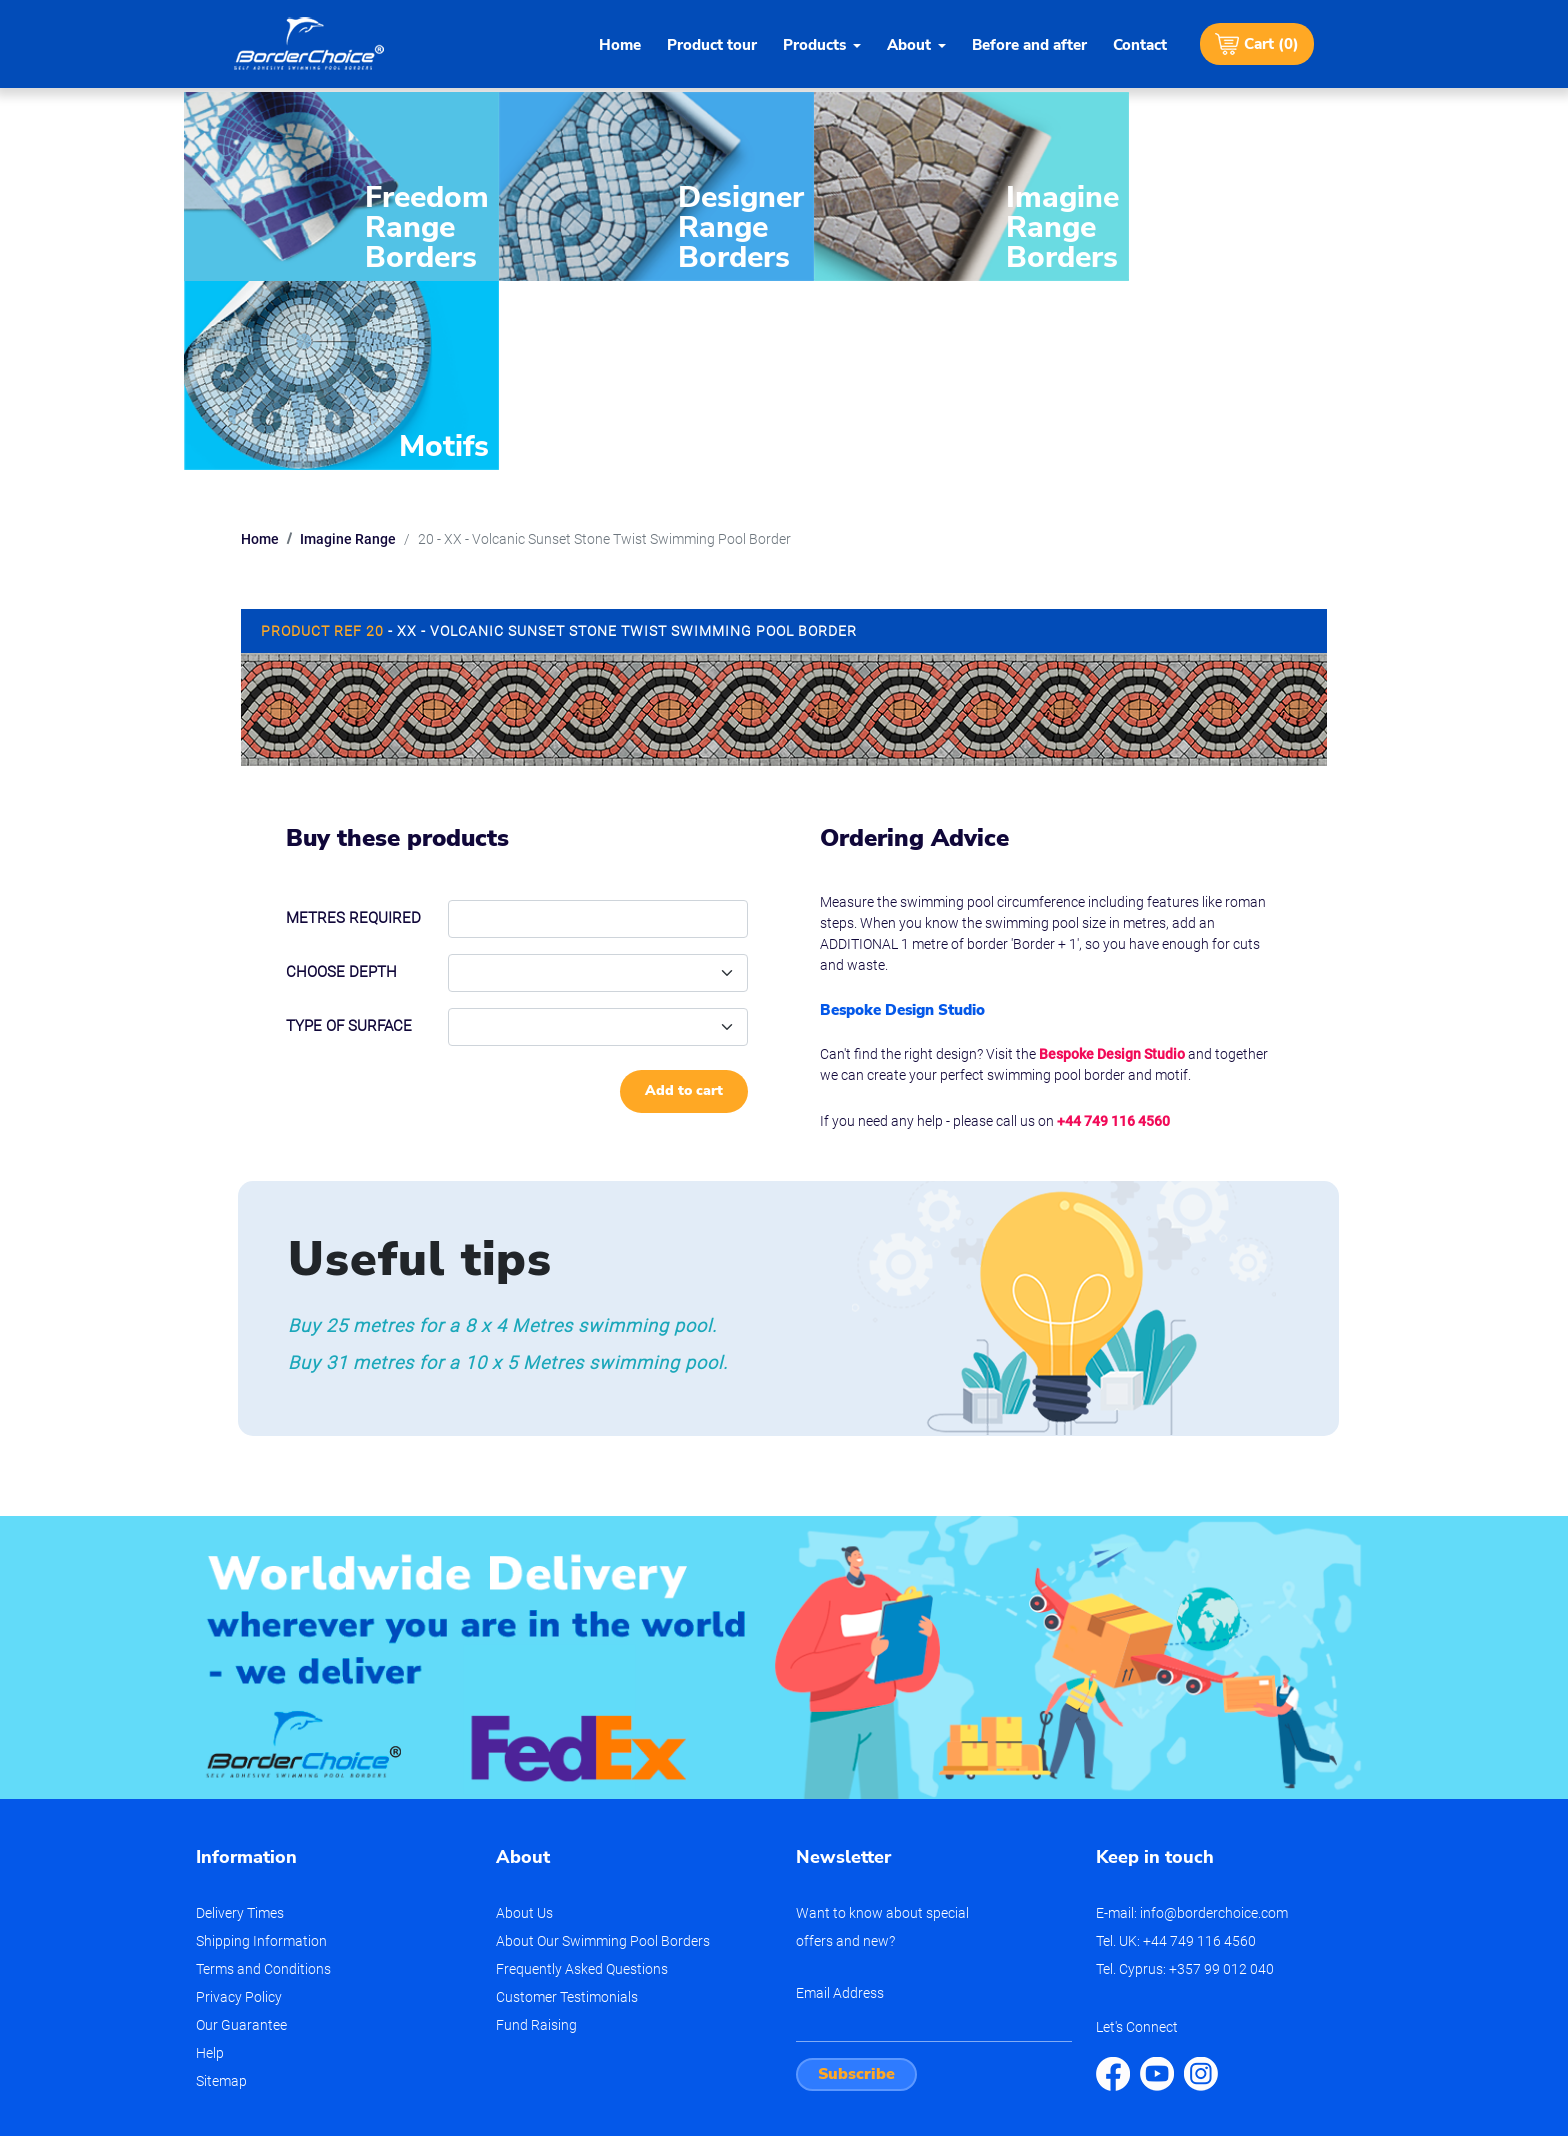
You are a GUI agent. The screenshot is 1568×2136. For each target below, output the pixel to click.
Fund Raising (536, 1827)
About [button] (909, 45)
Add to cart (684, 892)
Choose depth (341, 774)
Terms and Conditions (263, 1771)
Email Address (840, 1795)
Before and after (1029, 45)
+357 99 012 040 (1221, 1771)
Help (210, 1855)
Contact (1140, 45)
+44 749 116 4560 (1113, 922)
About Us (524, 1715)
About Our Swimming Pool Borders (603, 1743)
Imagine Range (348, 341)
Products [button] (814, 45)
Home (620, 45)
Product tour (712, 45)
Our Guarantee (241, 1827)
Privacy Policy (239, 1799)
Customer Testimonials (567, 1799)
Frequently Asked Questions (582, 1771)
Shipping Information (261, 1743)
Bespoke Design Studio (1112, 855)
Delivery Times (240, 1715)
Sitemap (221, 1883)
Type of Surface (349, 828)
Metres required (353, 720)
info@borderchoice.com (1214, 1715)
